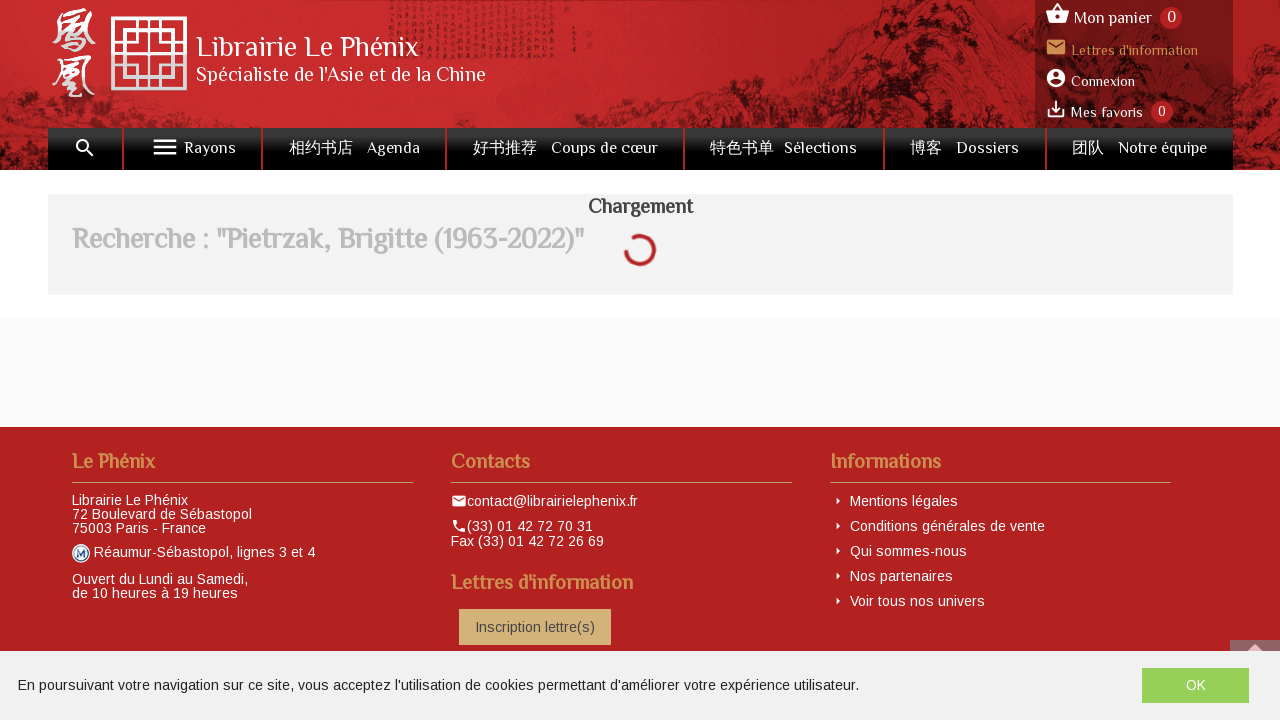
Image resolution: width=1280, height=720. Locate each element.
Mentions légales (904, 501)
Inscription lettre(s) (535, 627)
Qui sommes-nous (908, 551)
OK (1196, 685)
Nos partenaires (901, 576)
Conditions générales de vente (947, 526)
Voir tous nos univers (917, 601)
